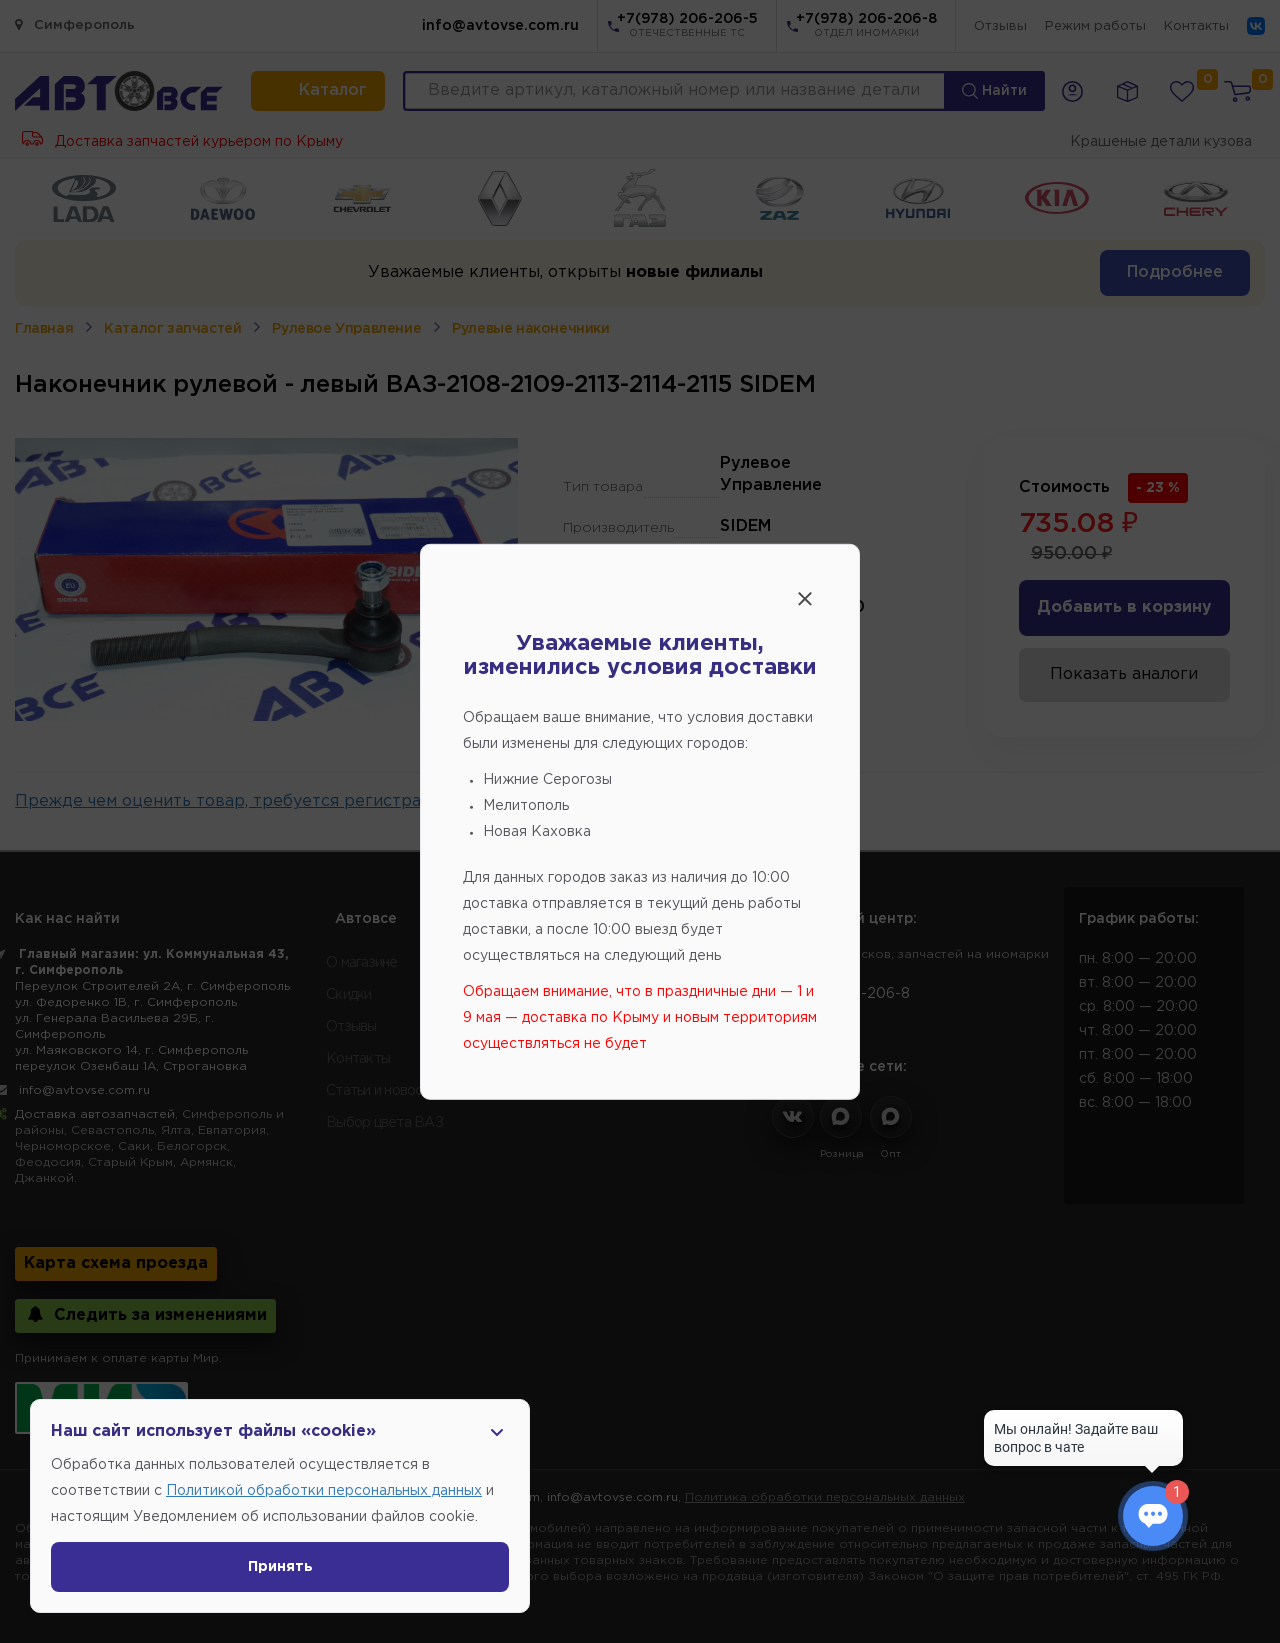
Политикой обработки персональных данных (324, 1491)
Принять (280, 1567)
